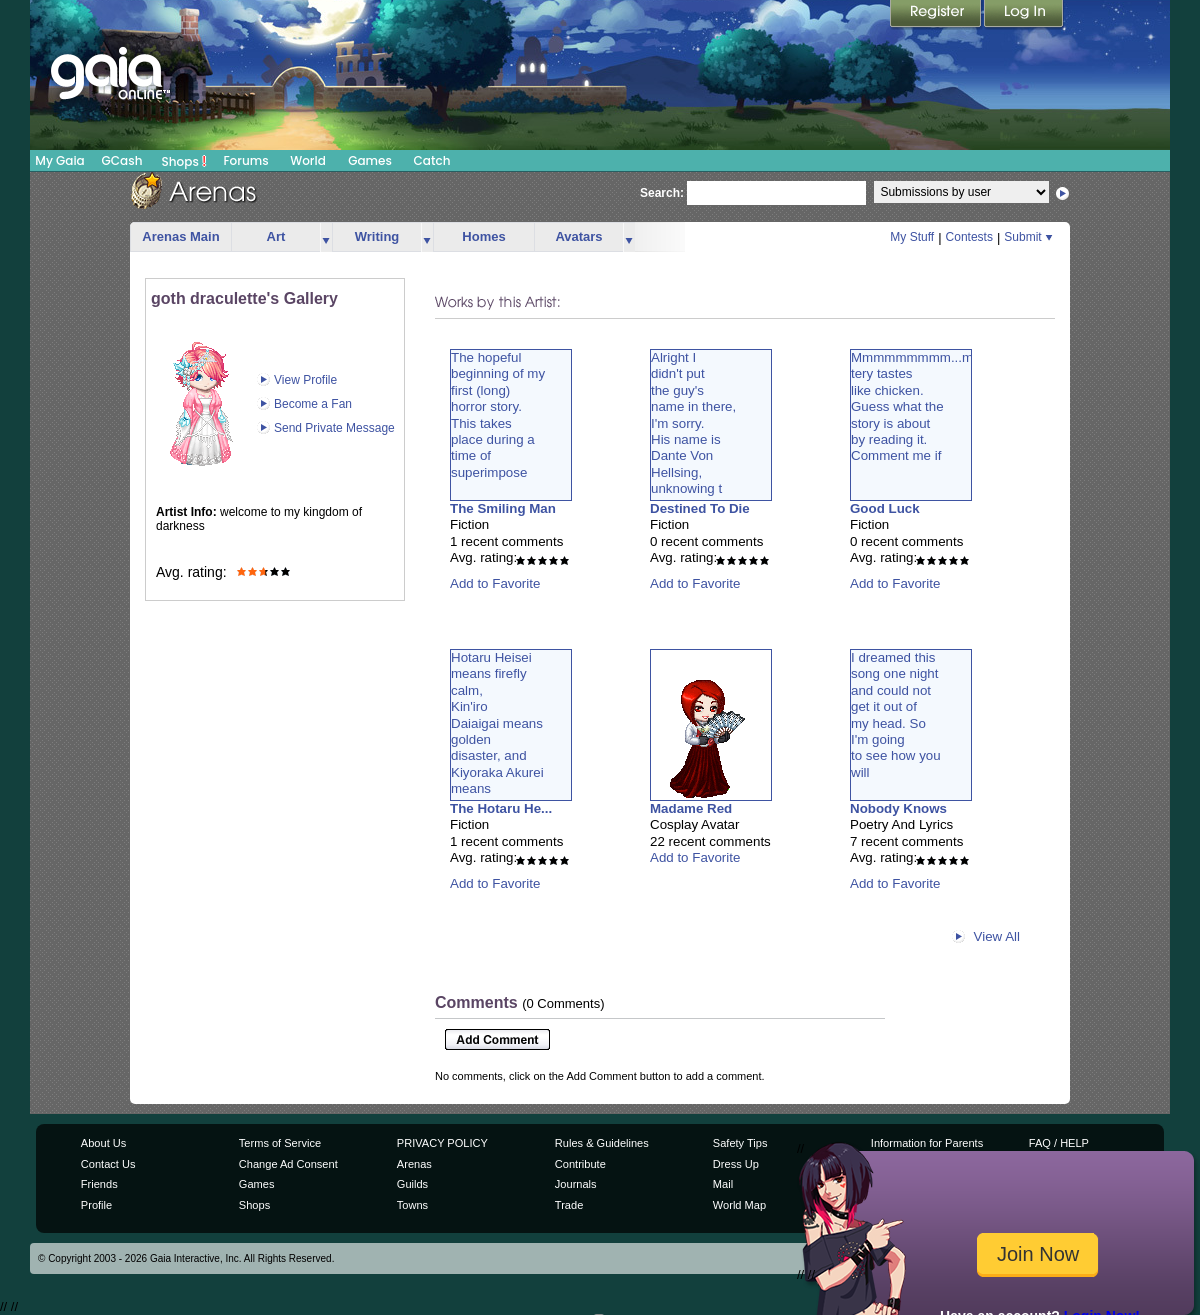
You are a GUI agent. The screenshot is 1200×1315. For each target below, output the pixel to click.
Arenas (414, 1164)
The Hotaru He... (501, 808)
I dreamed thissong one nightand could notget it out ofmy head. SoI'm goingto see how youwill (896, 715)
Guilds (412, 1184)
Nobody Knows (898, 808)
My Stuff (912, 237)
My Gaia (59, 160)
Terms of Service (280, 1143)
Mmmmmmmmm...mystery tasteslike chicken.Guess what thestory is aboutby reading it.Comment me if (918, 406)
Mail (723, 1184)
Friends (99, 1184)
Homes (483, 236)
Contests (969, 237)
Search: (662, 193)
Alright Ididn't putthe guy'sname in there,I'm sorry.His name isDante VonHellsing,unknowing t (693, 423)
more (326, 237)
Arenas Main (180, 236)
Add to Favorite (495, 583)
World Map (739, 1205)
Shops (184, 161)
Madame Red (691, 808)
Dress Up (736, 1164)
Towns (412, 1205)
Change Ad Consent (288, 1164)
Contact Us (108, 1164)
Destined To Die (700, 508)
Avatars (578, 236)
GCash (122, 160)
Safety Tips (740, 1143)
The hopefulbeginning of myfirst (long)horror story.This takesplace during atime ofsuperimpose (498, 415)
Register (937, 15)
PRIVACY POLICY (442, 1143)
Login (1024, 15)
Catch (432, 160)
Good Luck (885, 508)
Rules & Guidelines (602, 1143)
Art (276, 236)
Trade (569, 1205)
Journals (576, 1184)
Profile (96, 1205)
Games (370, 160)
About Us (103, 1143)
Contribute (580, 1164)
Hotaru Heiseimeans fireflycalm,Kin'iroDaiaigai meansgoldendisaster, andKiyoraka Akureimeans (497, 723)
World (308, 160)
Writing (377, 236)
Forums (245, 160)
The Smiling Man (503, 508)
